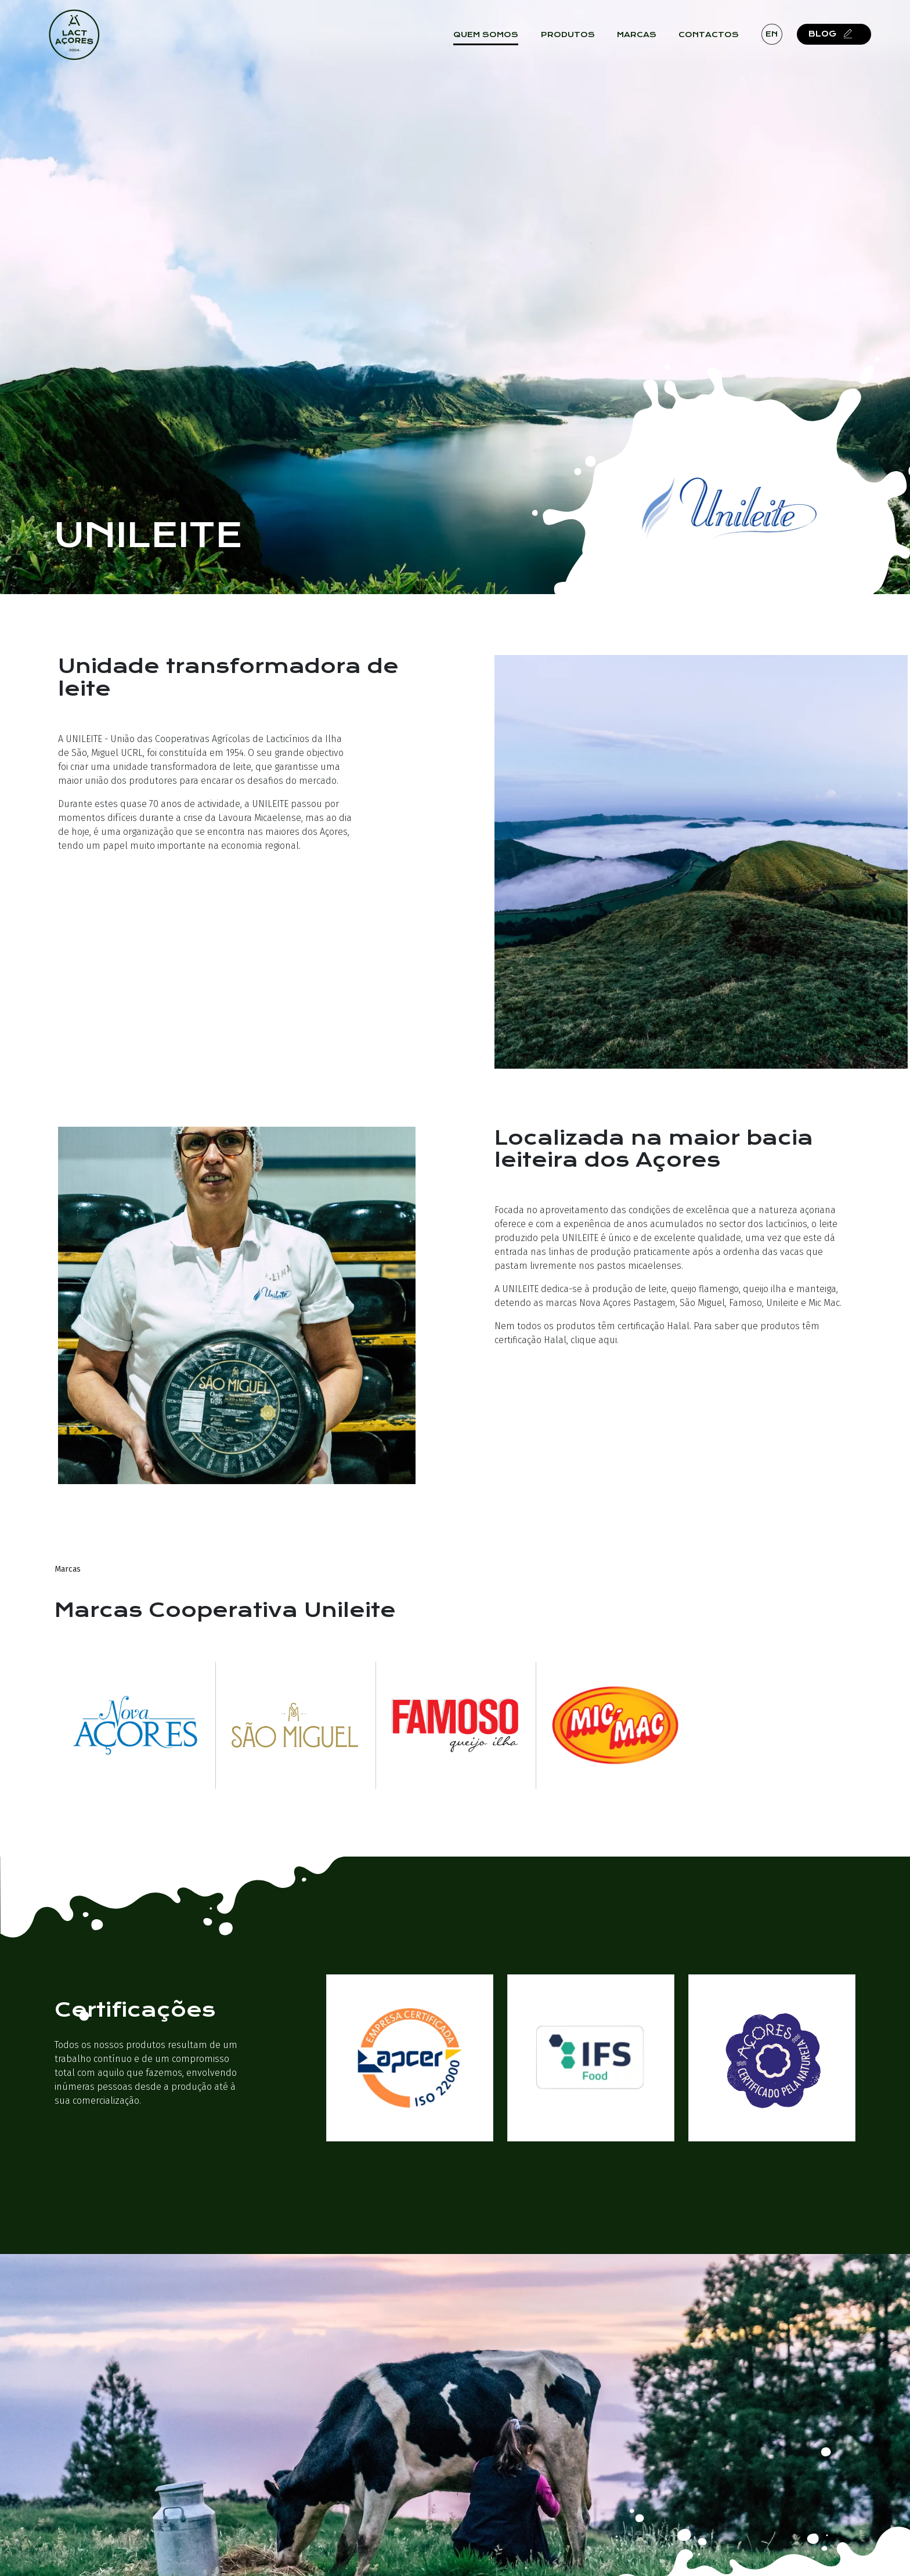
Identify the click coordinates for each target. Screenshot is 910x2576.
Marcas (643, 41)
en (778, 40)
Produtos (575, 41)
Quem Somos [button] (493, 41)
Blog (840, 40)
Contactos (716, 41)
